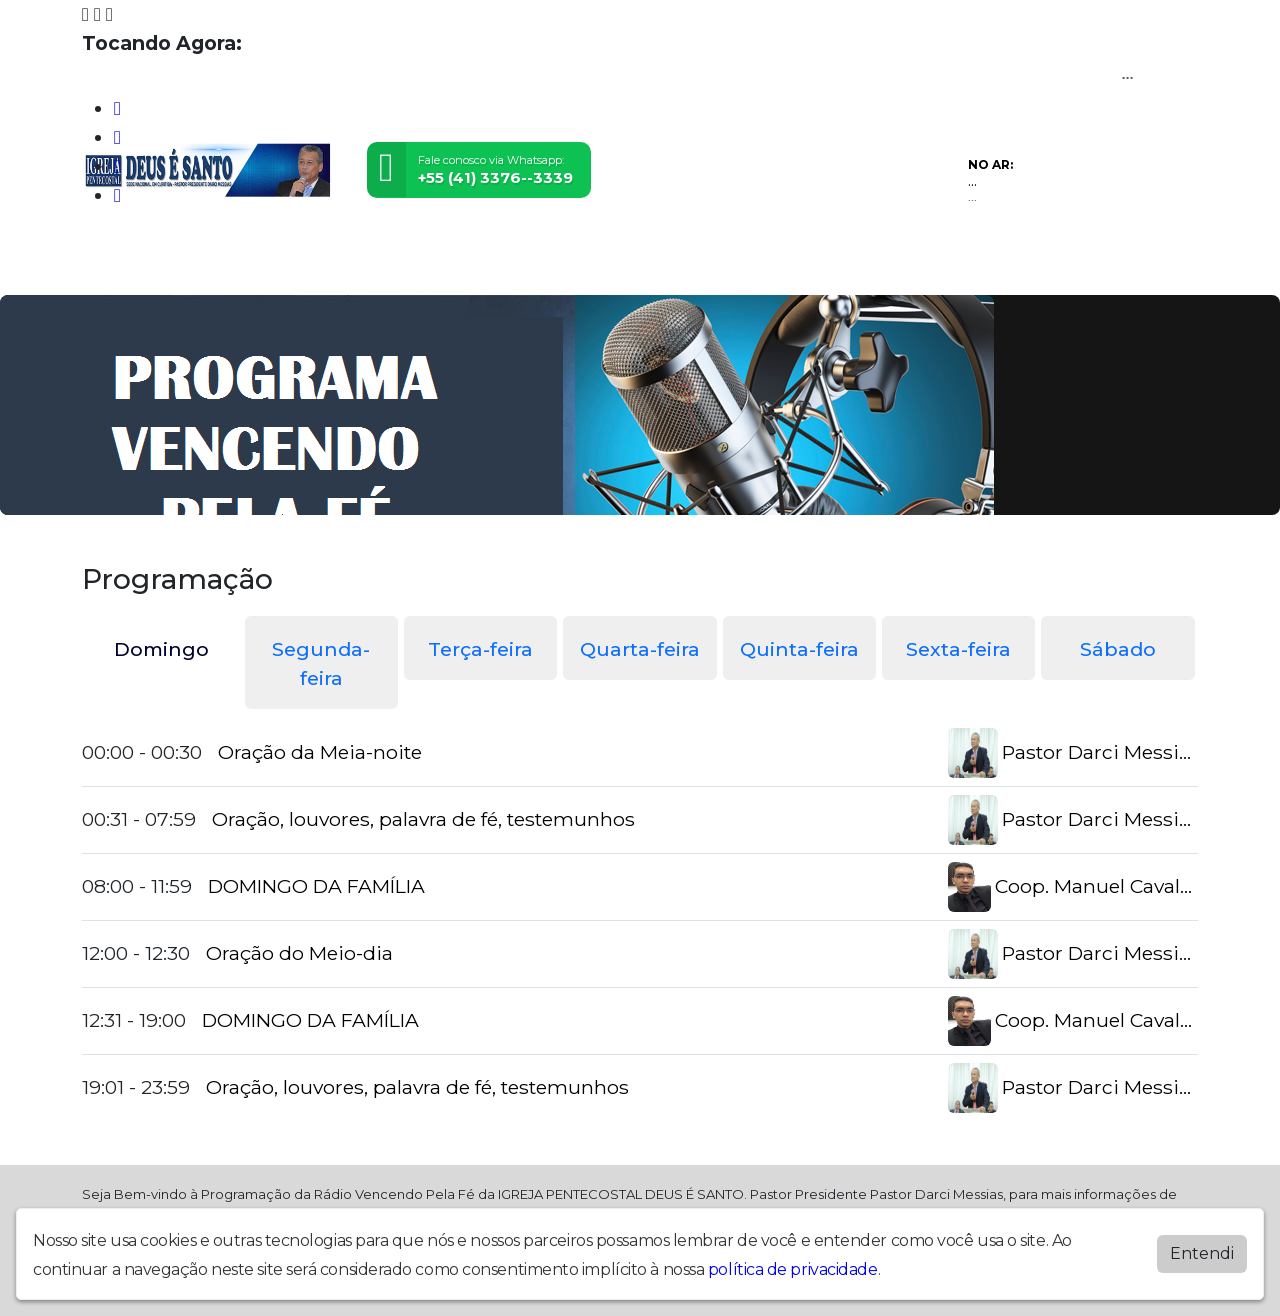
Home (112, 266)
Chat (868, 266)
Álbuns (646, 266)
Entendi (1202, 1253)
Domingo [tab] (161, 649)
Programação (204, 266)
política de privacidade (793, 1269)
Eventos (376, 266)
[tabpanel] (640, 920)
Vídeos (302, 266)
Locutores (463, 266)
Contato (720, 266)
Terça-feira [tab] (480, 649)
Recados (802, 266)
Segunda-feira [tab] (321, 663)
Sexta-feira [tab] (958, 649)
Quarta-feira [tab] (640, 649)
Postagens (562, 266)
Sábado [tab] (1118, 649)
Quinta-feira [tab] (799, 649)
